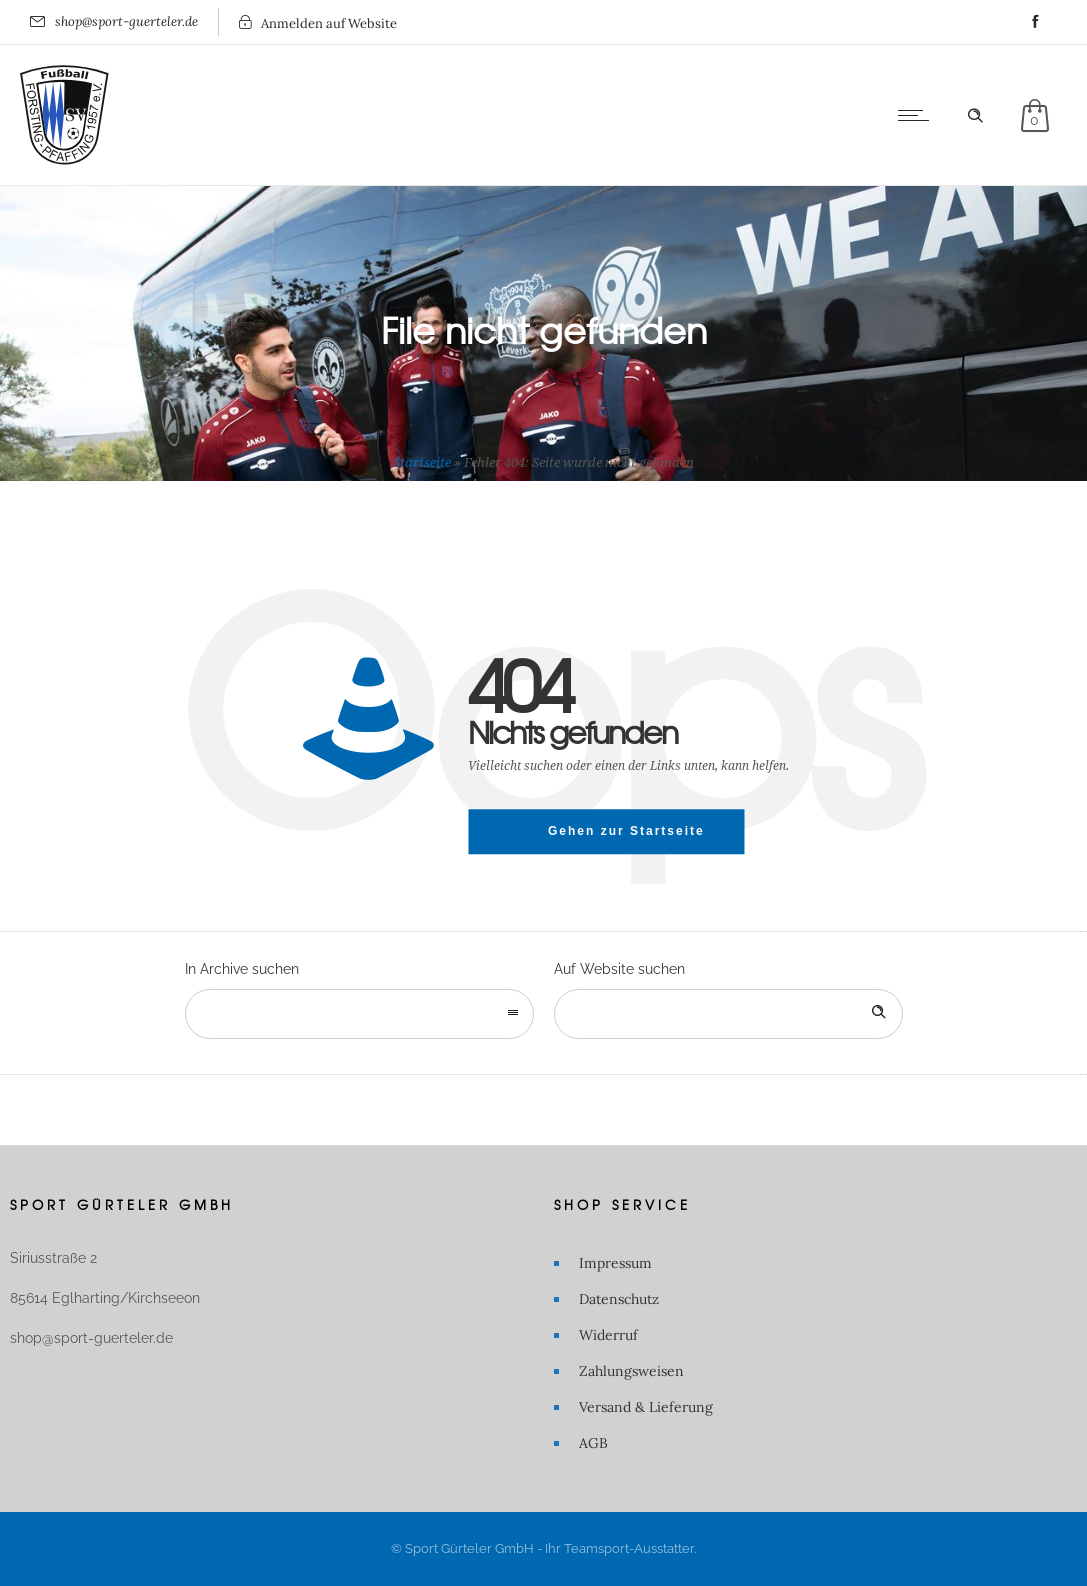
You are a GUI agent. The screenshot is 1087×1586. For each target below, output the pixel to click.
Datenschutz (619, 1299)
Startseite (422, 462)
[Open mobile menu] (918, 115)
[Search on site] (728, 1014)
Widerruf (608, 1335)
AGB (593, 1443)
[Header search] (975, 116)
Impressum (615, 1263)
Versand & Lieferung (646, 1407)
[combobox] (359, 1014)
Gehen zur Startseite (626, 831)
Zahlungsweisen (631, 1371)
